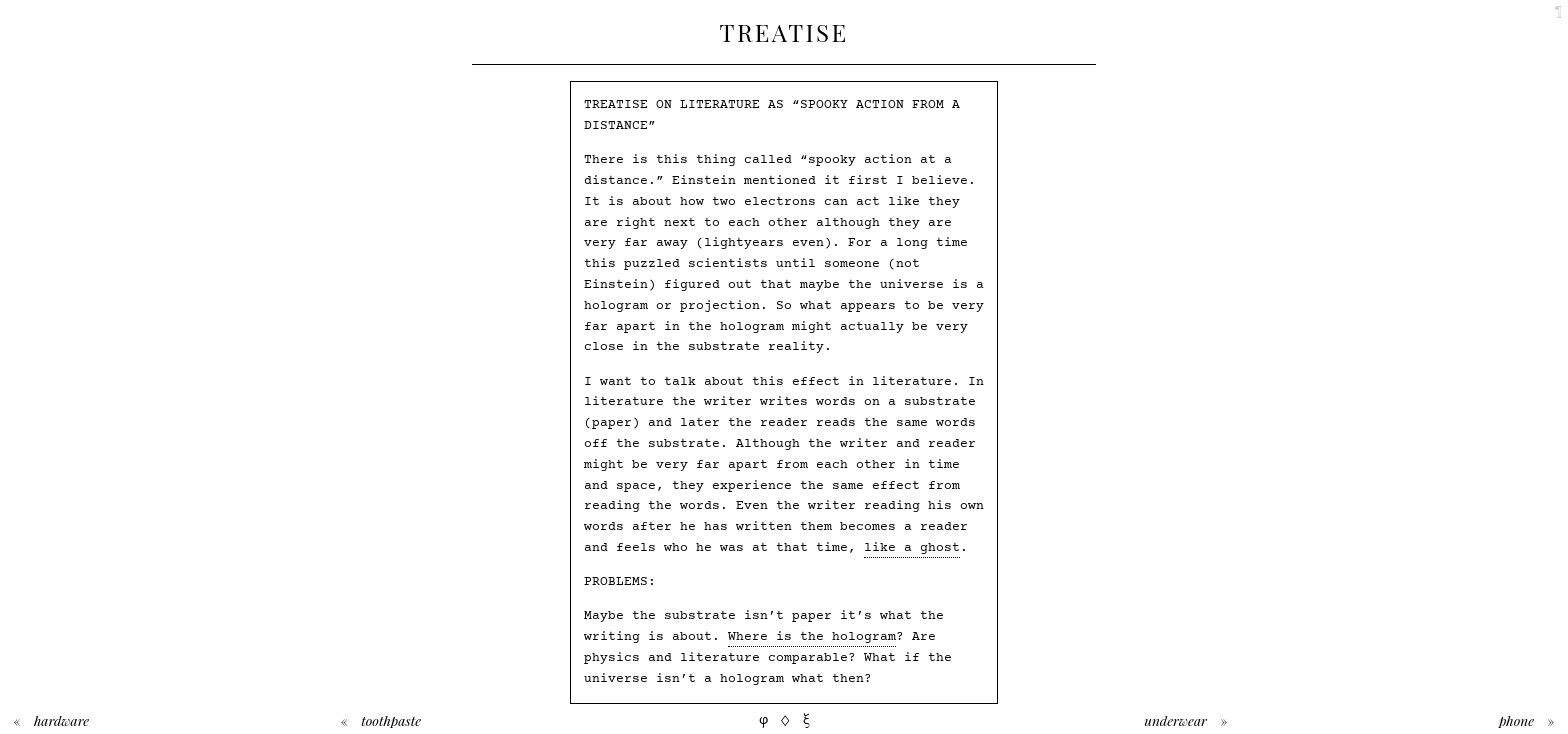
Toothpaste (391, 720)
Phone (1516, 720)
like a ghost (912, 548)
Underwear (1175, 720)
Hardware (61, 720)
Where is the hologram (812, 637)
